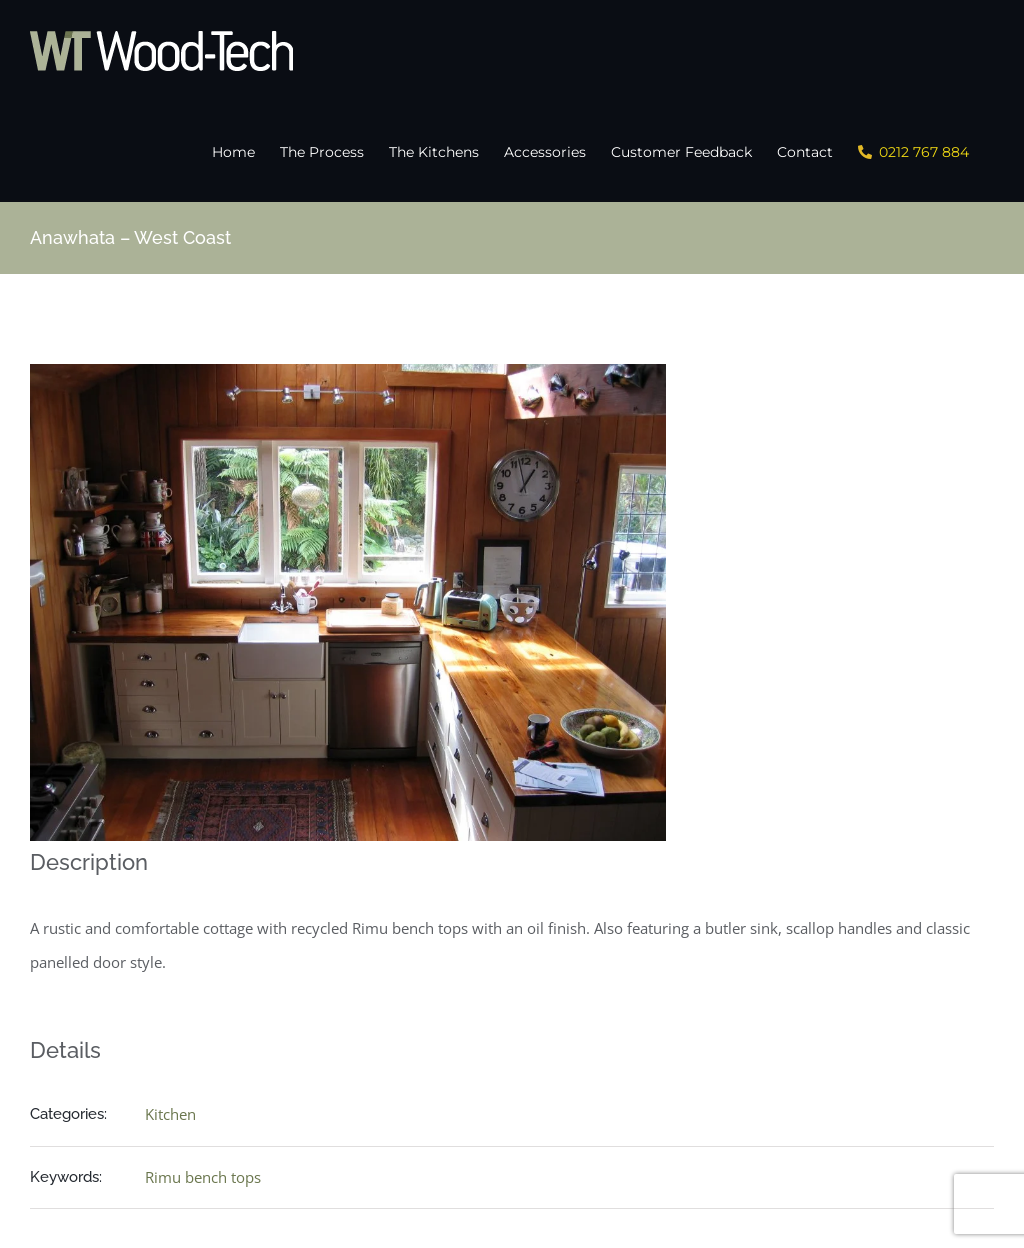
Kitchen (170, 1112)
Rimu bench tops (203, 1175)
